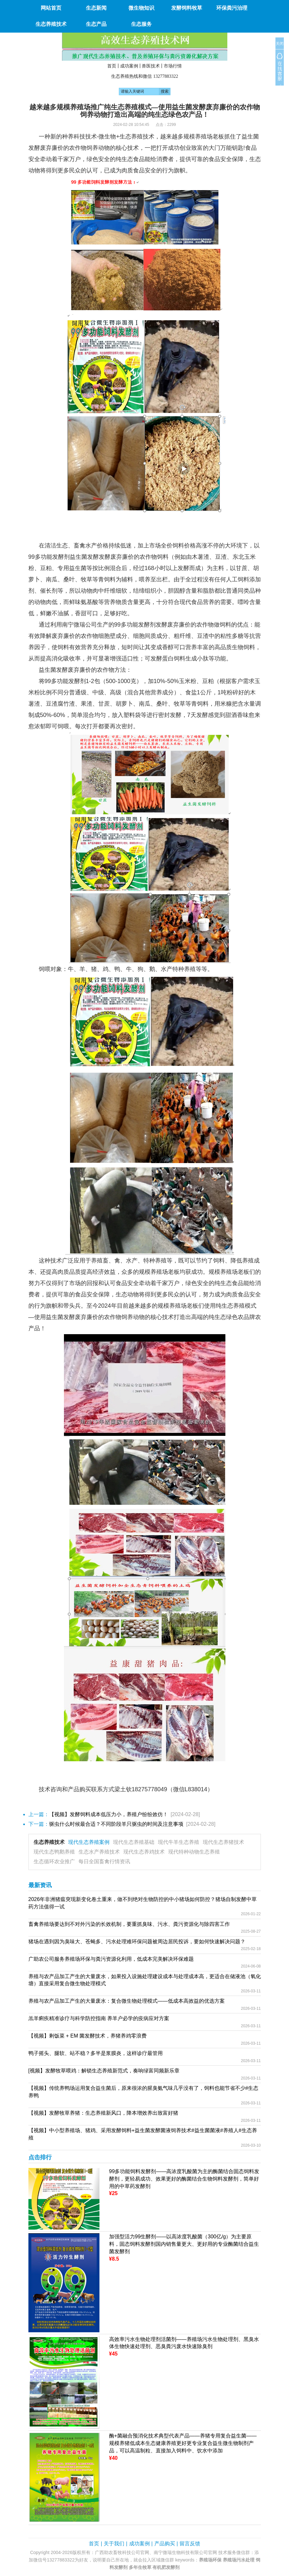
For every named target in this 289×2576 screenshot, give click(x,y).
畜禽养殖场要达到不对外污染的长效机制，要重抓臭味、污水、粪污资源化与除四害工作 (129, 1924)
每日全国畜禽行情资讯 (104, 1861)
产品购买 (164, 2543)
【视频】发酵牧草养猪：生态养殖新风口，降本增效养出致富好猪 (103, 2113)
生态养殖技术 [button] (51, 24)
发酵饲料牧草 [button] (186, 8)
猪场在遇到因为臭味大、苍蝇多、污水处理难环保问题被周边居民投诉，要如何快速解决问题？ (136, 1941)
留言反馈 (190, 2543)
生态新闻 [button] (96, 8)
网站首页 (51, 8)
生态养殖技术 (49, 1842)
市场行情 (173, 65)
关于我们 (114, 2543)
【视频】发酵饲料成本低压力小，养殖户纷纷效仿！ (108, 1814)
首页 (111, 65)
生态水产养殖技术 (99, 1852)
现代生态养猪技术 (223, 1842)
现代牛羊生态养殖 (178, 1842)
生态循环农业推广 (54, 1861)
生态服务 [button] (141, 24)
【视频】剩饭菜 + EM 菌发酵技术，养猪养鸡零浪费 (87, 2036)
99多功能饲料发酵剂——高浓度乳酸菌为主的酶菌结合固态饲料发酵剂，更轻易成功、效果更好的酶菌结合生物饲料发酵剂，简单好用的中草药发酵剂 (184, 2179)
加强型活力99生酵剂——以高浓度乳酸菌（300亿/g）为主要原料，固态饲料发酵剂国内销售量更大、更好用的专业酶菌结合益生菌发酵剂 (184, 2244)
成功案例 (129, 65)
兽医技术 (151, 65)
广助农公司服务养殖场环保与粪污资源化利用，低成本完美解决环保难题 (111, 1959)
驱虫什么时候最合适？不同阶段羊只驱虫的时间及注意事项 (116, 1824)
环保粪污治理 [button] (231, 8)
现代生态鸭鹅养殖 (54, 1852)
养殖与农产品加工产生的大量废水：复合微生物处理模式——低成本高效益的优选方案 (126, 2001)
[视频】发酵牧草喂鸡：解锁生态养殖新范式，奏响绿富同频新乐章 (104, 2070)
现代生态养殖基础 (133, 1842)
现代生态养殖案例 (88, 1842)
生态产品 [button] (96, 24)
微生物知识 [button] (141, 8)
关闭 (280, 43)
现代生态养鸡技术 (144, 1852)
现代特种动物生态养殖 (194, 1852)
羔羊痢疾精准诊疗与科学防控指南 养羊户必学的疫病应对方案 (98, 2018)
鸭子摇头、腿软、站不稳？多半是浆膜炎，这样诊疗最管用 (95, 2053)
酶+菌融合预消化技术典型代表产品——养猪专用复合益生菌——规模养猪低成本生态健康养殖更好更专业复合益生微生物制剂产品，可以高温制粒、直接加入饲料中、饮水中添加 (183, 2443)
